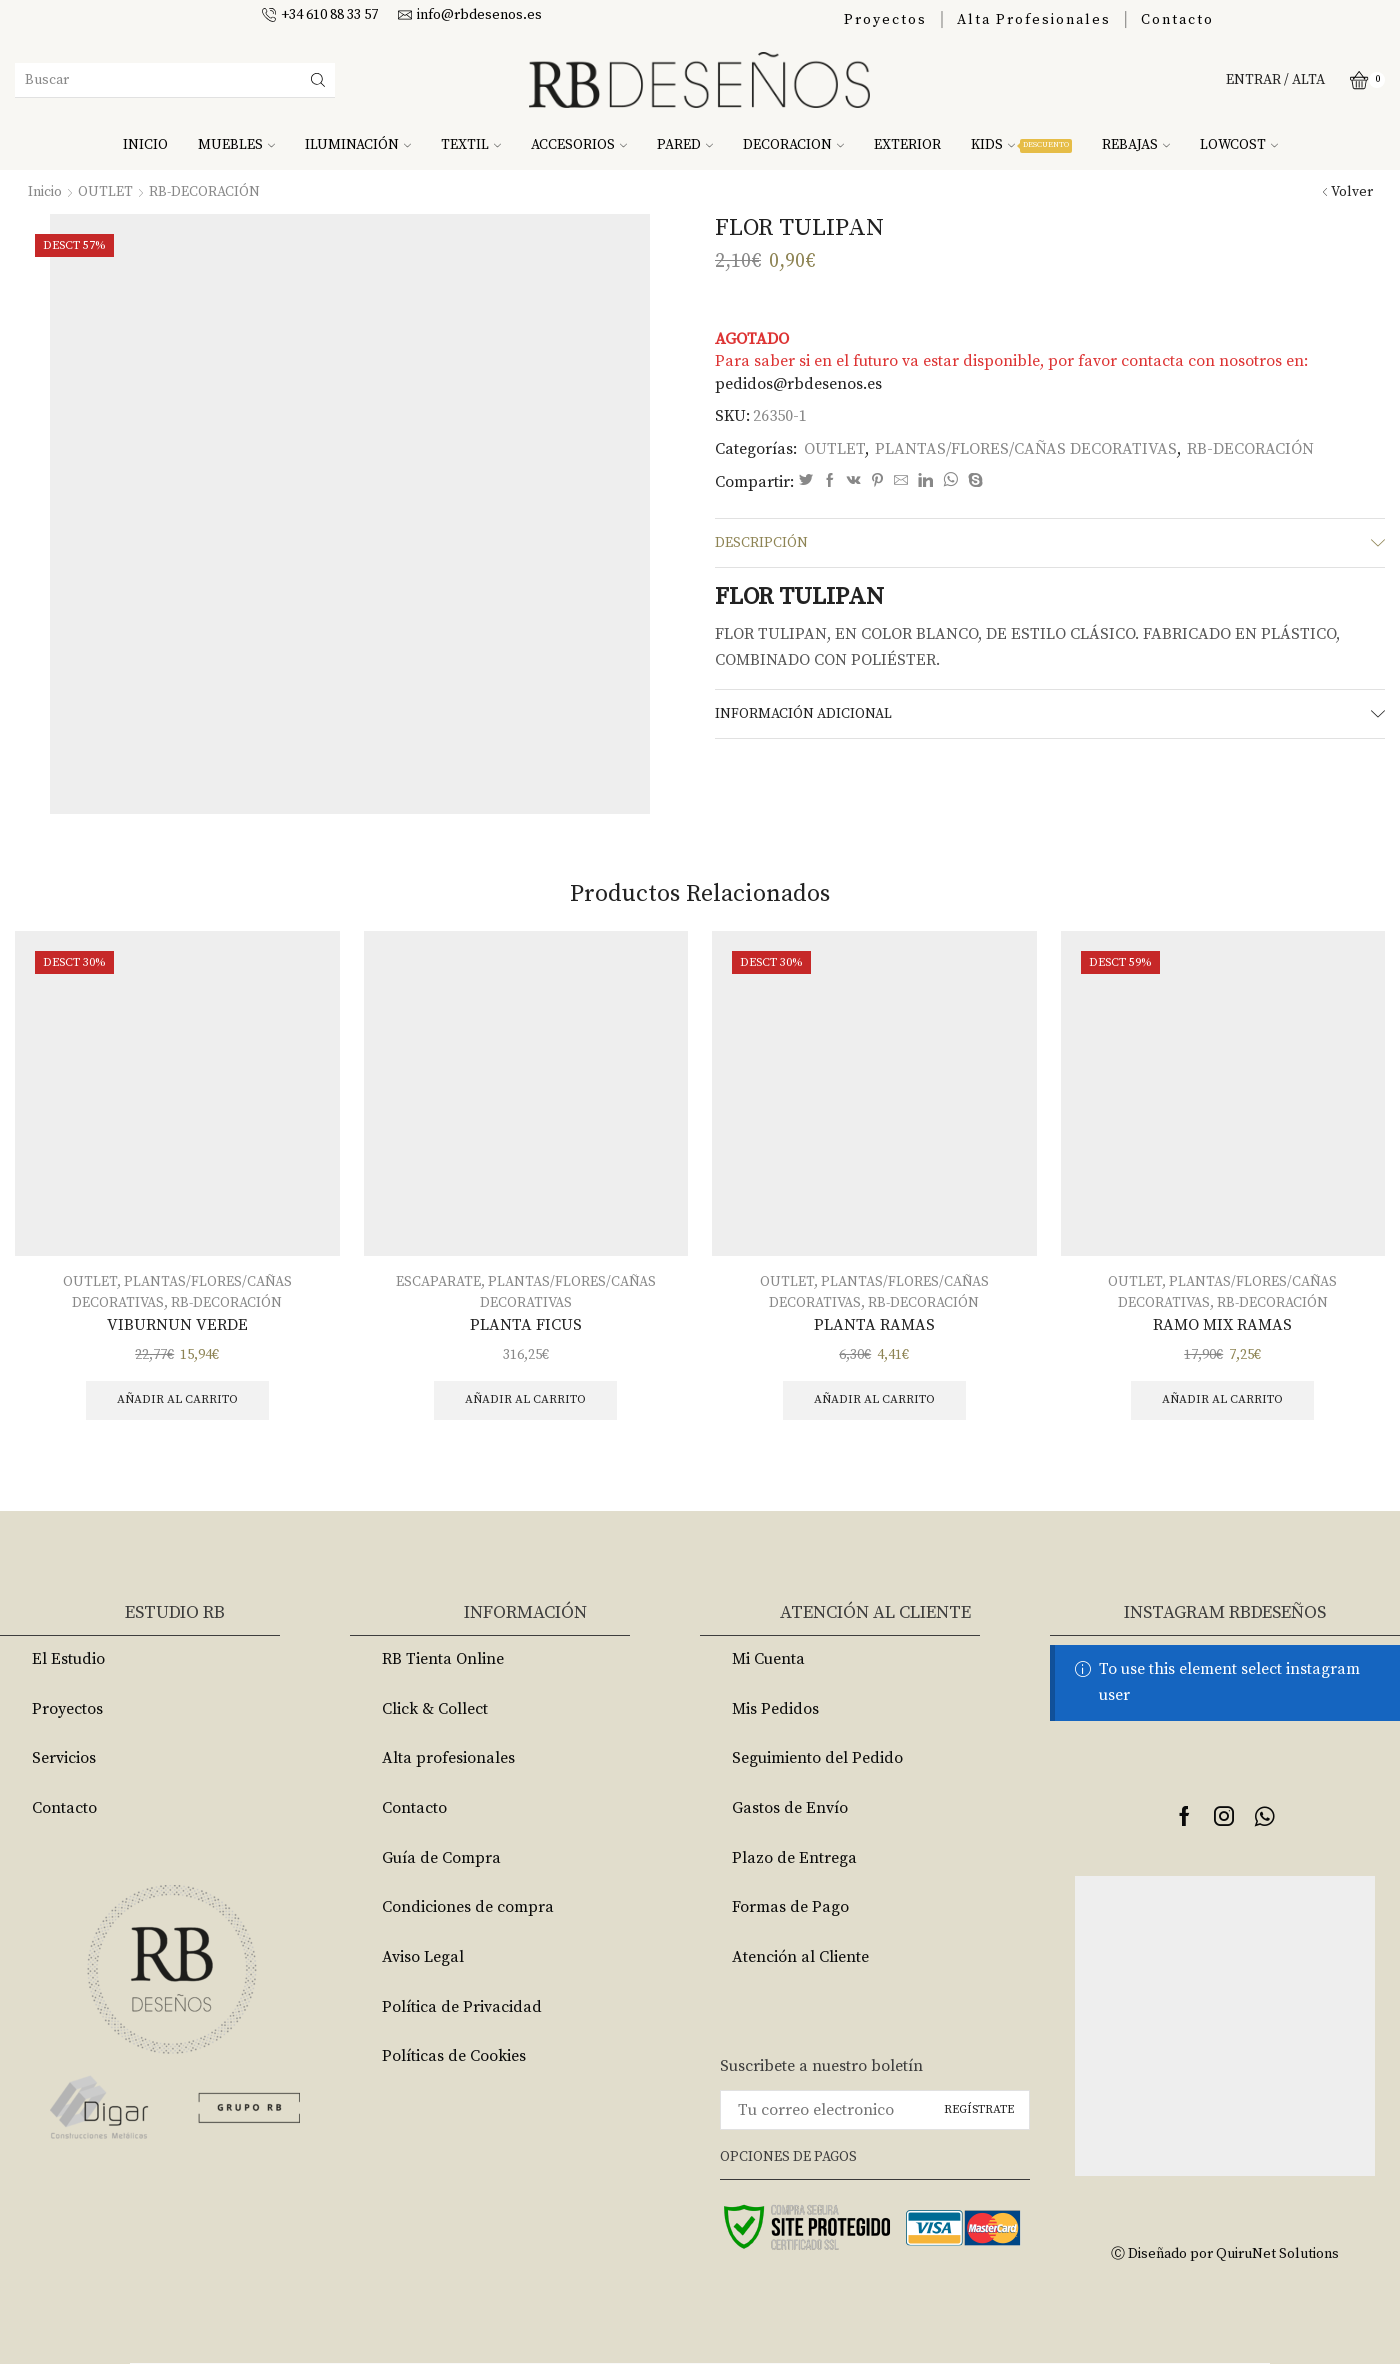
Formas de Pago (790, 1907)
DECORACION (793, 145)
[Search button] (318, 80)
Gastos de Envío (790, 1808)
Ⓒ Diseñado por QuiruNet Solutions (1225, 2254)
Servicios (64, 1758)
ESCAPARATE (438, 1282)
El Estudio (68, 1659)
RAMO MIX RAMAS (1222, 1325)
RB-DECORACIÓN (204, 192)
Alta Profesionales (1034, 20)
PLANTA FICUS (526, 1325)
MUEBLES (236, 145)
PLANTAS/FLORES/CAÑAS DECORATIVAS (1026, 449)
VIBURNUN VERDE (177, 1325)
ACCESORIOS (579, 145)
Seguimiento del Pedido (817, 1758)
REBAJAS (1136, 145)
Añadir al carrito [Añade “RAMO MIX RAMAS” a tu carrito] (1222, 1399)
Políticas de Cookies (454, 2056)
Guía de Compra (441, 1858)
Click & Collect (435, 1709)
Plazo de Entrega (794, 1858)
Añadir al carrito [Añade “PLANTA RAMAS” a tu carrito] (874, 1399)
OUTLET (105, 192)
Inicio (45, 192)
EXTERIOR (907, 145)
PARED (685, 145)
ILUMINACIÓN (358, 145)
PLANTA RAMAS (874, 1325)
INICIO (145, 145)
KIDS (1021, 145)
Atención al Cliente (800, 1957)
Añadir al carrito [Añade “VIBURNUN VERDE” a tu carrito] (177, 1399)
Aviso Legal (423, 1957)
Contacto (1177, 20)
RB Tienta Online (443, 1659)
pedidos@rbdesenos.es (798, 384)
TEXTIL (471, 145)
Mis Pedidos (775, 1709)
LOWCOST (1239, 145)
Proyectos (885, 20)
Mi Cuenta (768, 1659)
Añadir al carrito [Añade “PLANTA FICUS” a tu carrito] (525, 1399)
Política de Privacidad (462, 2007)
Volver (1352, 192)
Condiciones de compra (468, 1907)
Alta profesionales (448, 1758)
